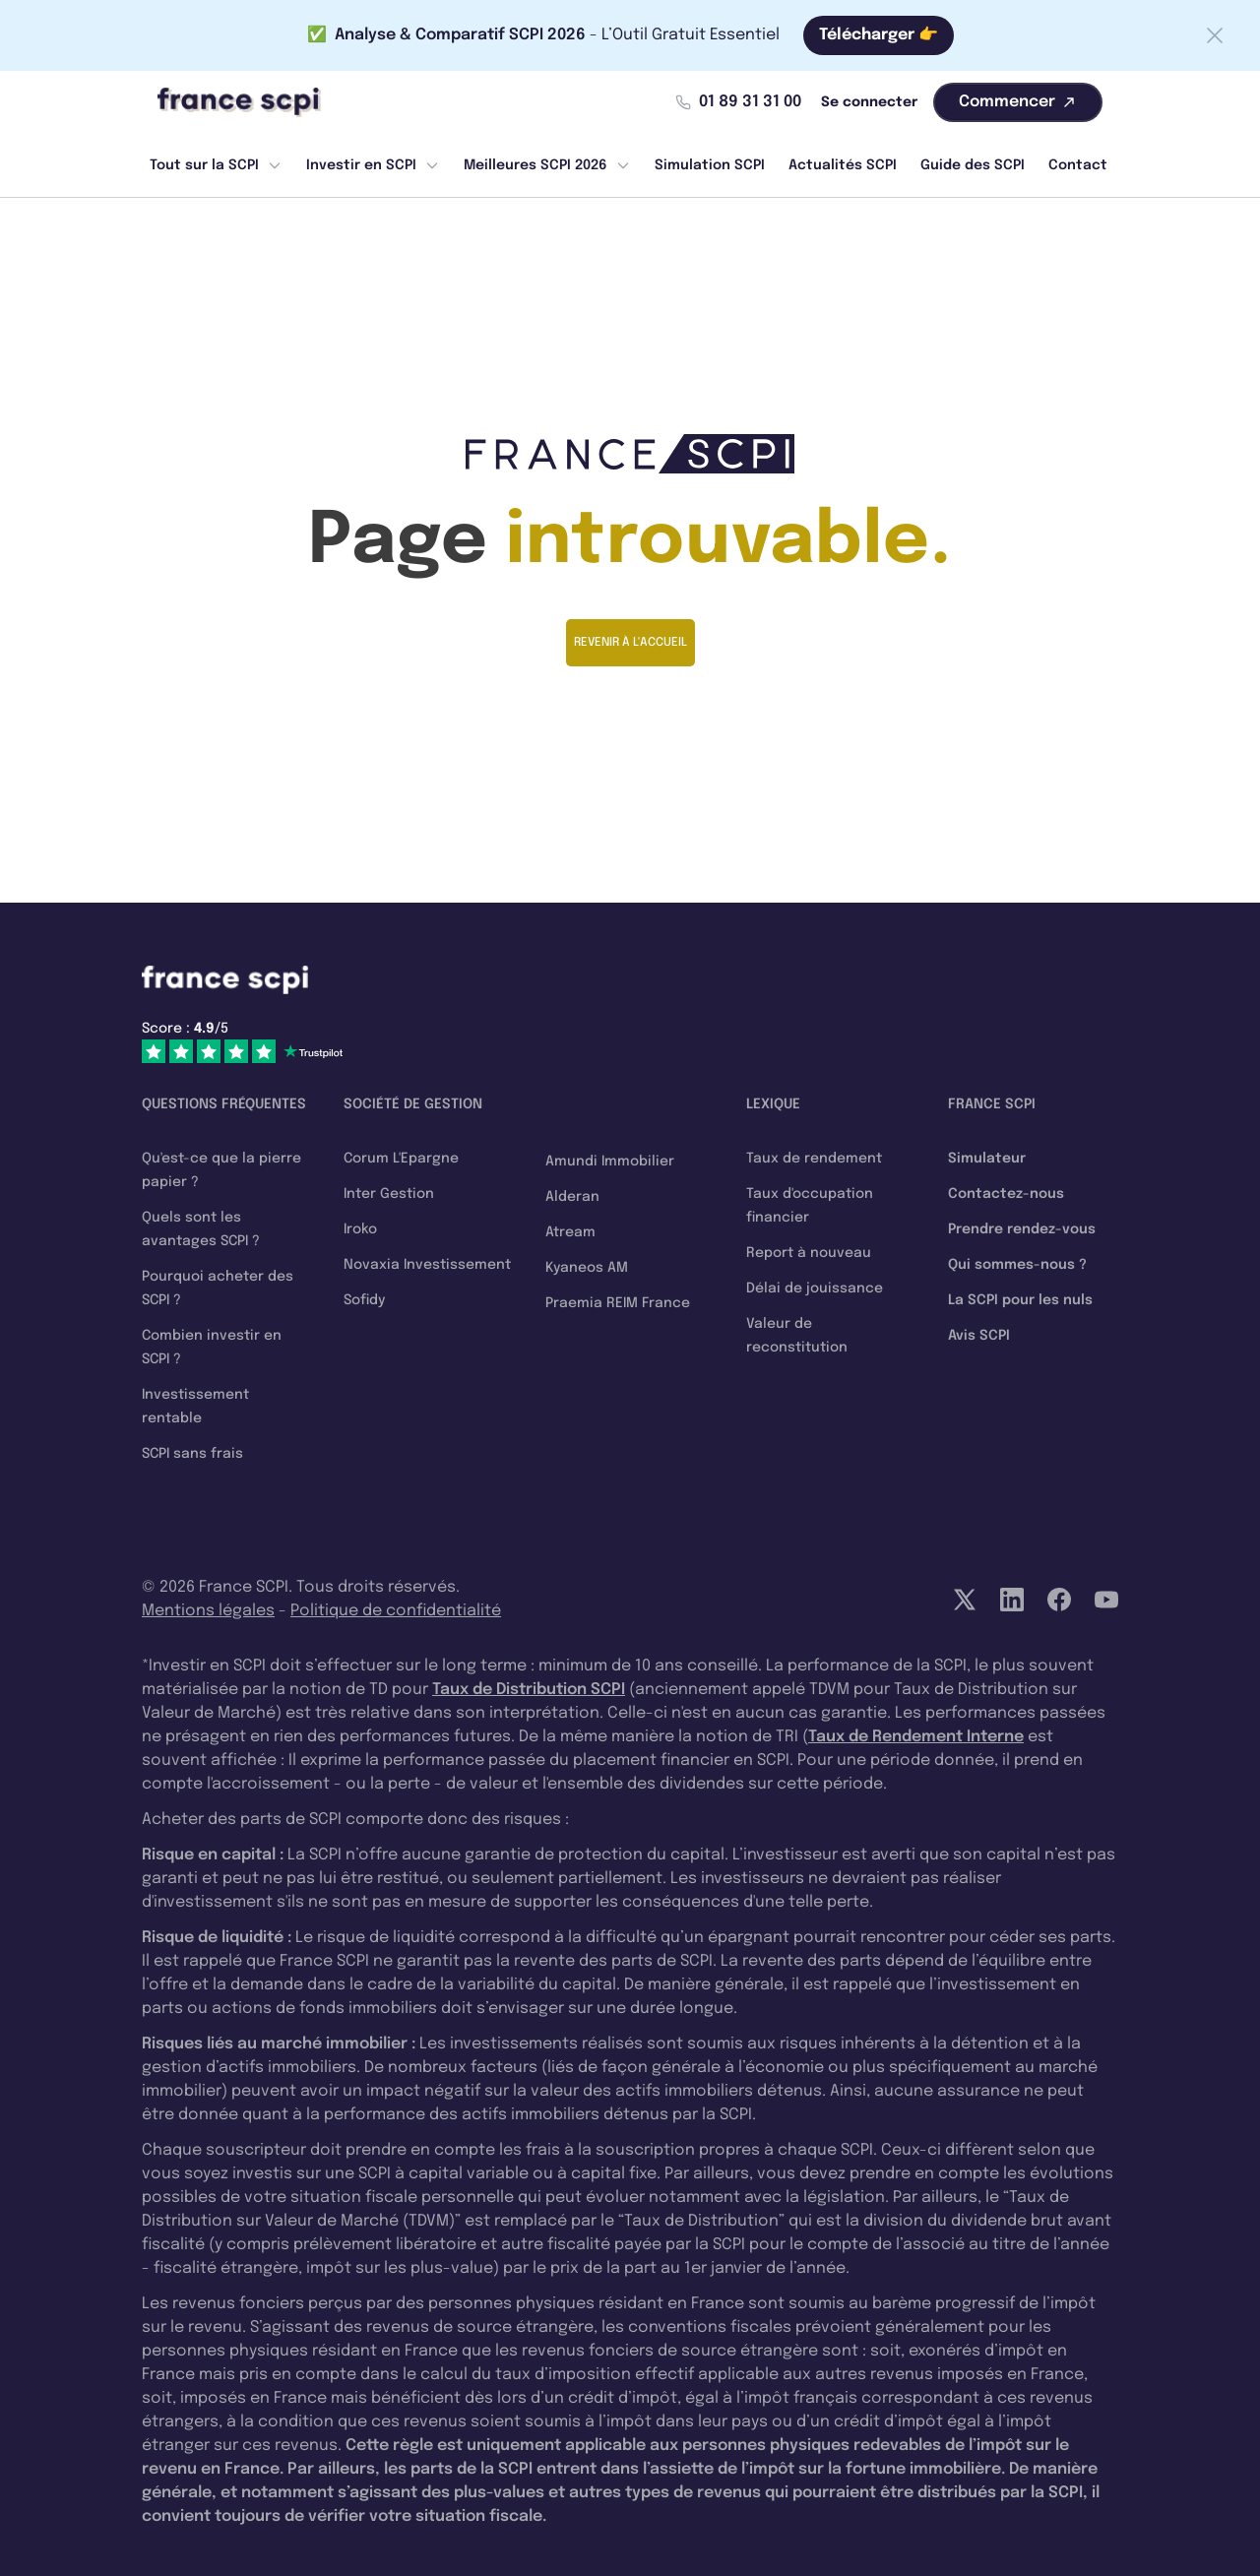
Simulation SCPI (710, 165)
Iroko (360, 1229)
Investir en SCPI (373, 165)
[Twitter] (964, 1599)
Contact (1077, 165)
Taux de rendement (814, 1158)
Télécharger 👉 (878, 35)
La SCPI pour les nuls (1020, 1300)
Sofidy (364, 1300)
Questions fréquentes (224, 1104)
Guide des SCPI (972, 165)
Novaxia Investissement (427, 1265)
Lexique (773, 1104)
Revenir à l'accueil (630, 643)
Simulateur (987, 1158)
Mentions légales (208, 1610)
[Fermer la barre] (1214, 35)
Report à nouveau (808, 1253)
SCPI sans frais (192, 1454)
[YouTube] (1106, 1599)
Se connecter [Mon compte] (869, 102)
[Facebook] (1059, 1599)
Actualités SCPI (842, 165)
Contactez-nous (1006, 1194)
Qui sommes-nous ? (1017, 1265)
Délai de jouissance (814, 1288)
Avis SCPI (979, 1336)
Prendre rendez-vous (1022, 1229)
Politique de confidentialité (395, 1610)
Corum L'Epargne (401, 1158)
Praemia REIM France (617, 1303)
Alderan (572, 1197)
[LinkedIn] (1012, 1599)
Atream (570, 1232)
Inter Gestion (389, 1194)
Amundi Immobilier (609, 1161)
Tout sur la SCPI (216, 165)
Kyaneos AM (586, 1268)
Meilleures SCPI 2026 (547, 165)
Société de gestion (413, 1104)
